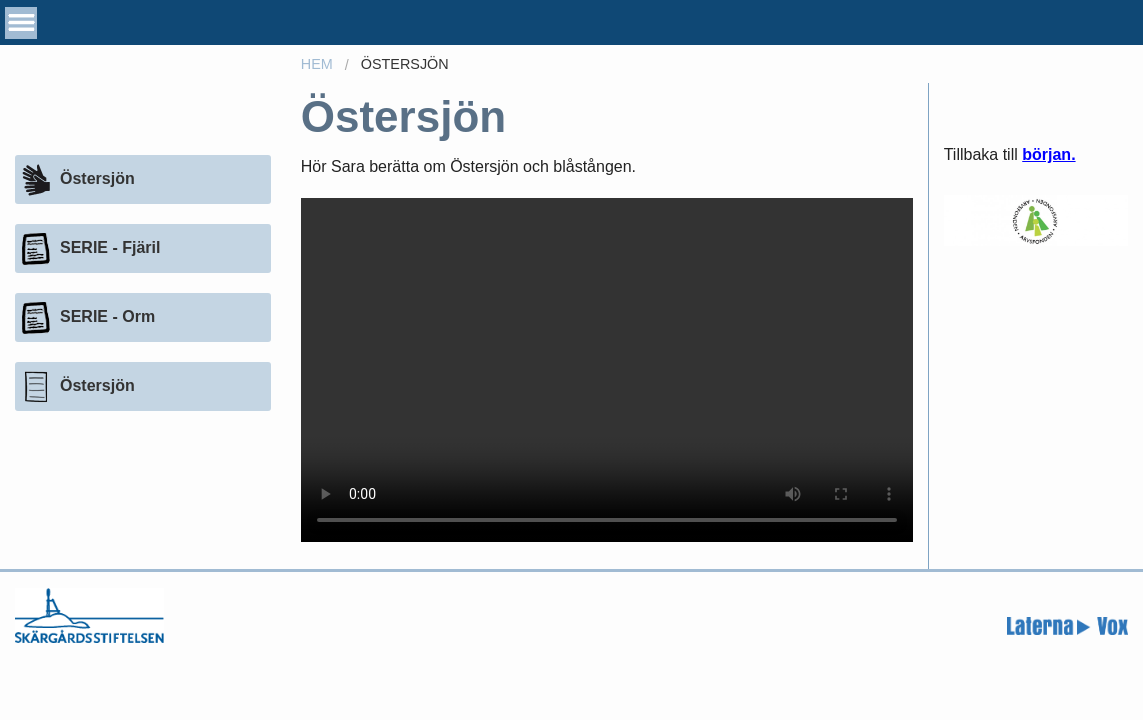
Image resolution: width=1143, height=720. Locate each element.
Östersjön (405, 64)
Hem (317, 64)
